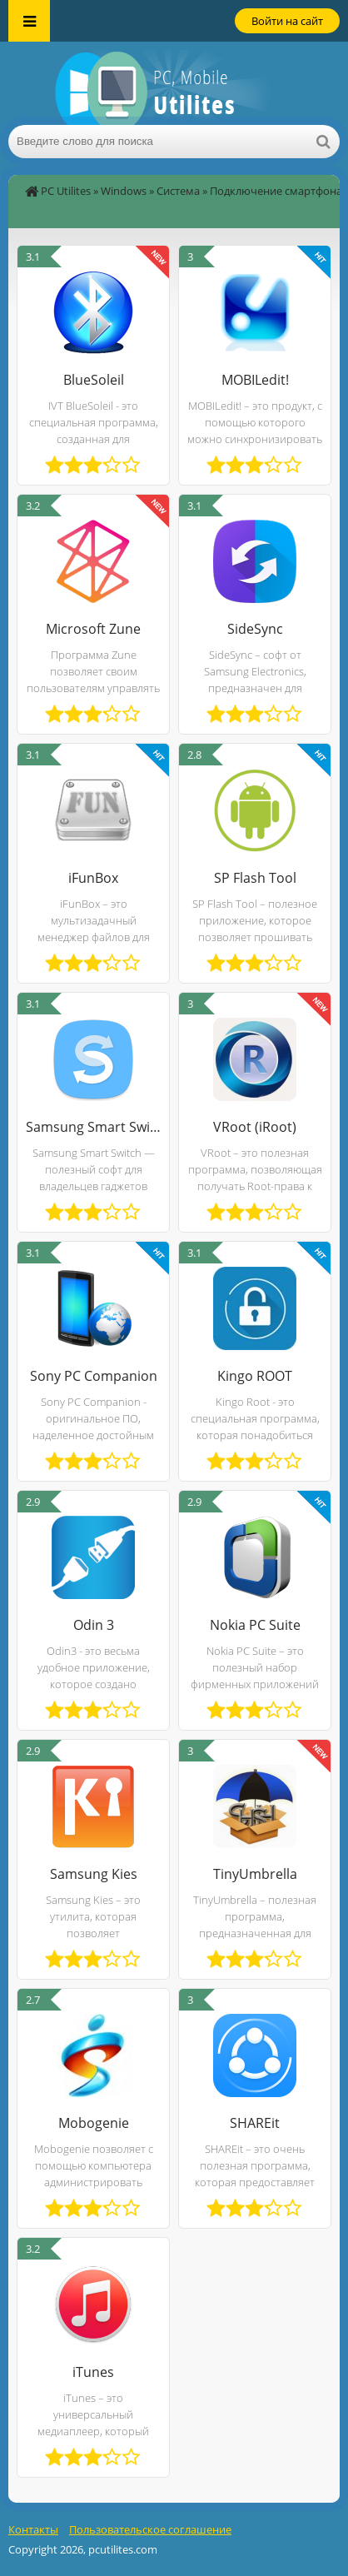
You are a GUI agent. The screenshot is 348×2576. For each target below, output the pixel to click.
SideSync (255, 629)
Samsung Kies (93, 1874)
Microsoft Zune (93, 629)
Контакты (33, 2529)
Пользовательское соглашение (150, 2529)
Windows (124, 190)
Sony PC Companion (93, 1376)
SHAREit (255, 2123)
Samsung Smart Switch (93, 1127)
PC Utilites (66, 190)
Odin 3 (93, 1625)
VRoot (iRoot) (254, 1127)
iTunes (93, 2372)
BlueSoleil (93, 380)
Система (178, 190)
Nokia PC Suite (255, 1625)
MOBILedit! (255, 380)
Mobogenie (93, 2123)
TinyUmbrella (255, 1874)
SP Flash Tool (255, 878)
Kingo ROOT (254, 1376)
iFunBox (93, 878)
